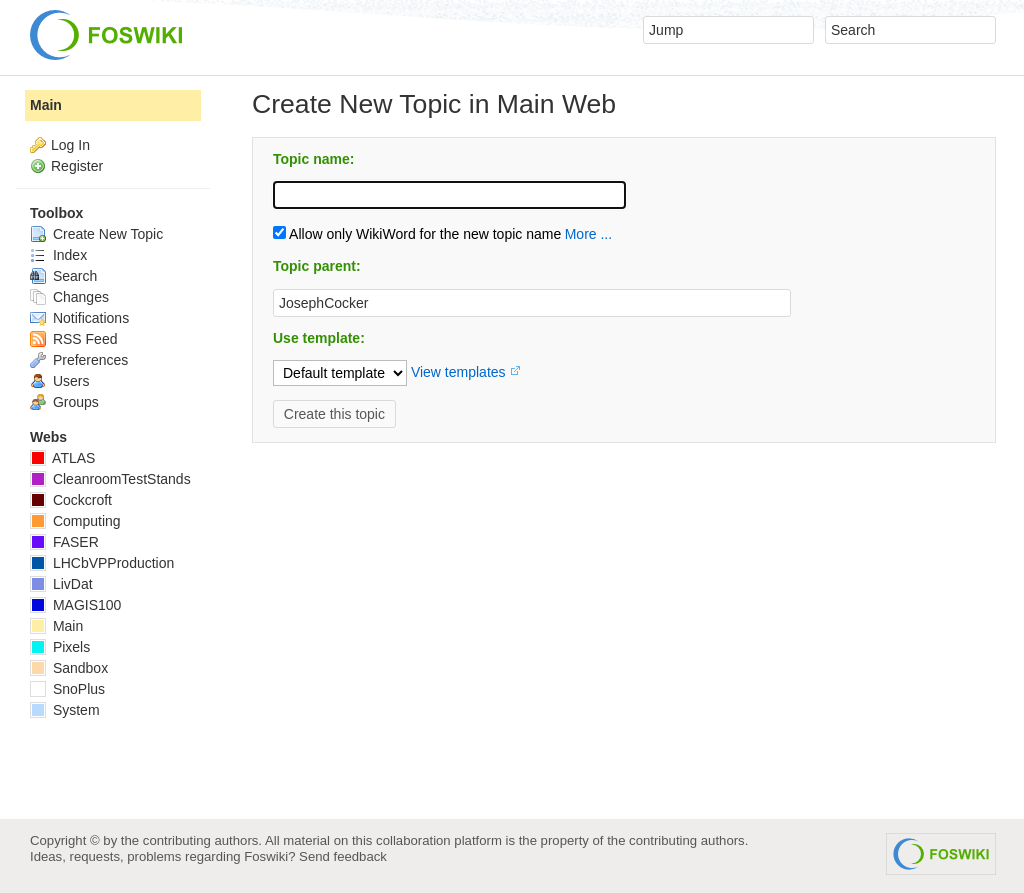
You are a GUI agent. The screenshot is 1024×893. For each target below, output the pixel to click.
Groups (64, 402)
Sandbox (69, 668)
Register (77, 166)
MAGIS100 (75, 605)
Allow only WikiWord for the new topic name (417, 234)
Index (58, 255)
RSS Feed (73, 339)
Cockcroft (71, 500)
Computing (75, 521)
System (65, 710)
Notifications (79, 318)
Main (46, 105)
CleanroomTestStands (110, 479)
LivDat (61, 584)
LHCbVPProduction (102, 563)
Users (59, 381)
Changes (69, 297)
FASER (64, 542)
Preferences (79, 360)
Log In (70, 145)
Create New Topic (96, 234)
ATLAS (62, 458)
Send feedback (343, 856)
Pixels (60, 647)
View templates (458, 372)
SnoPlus (67, 689)
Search (63, 276)
